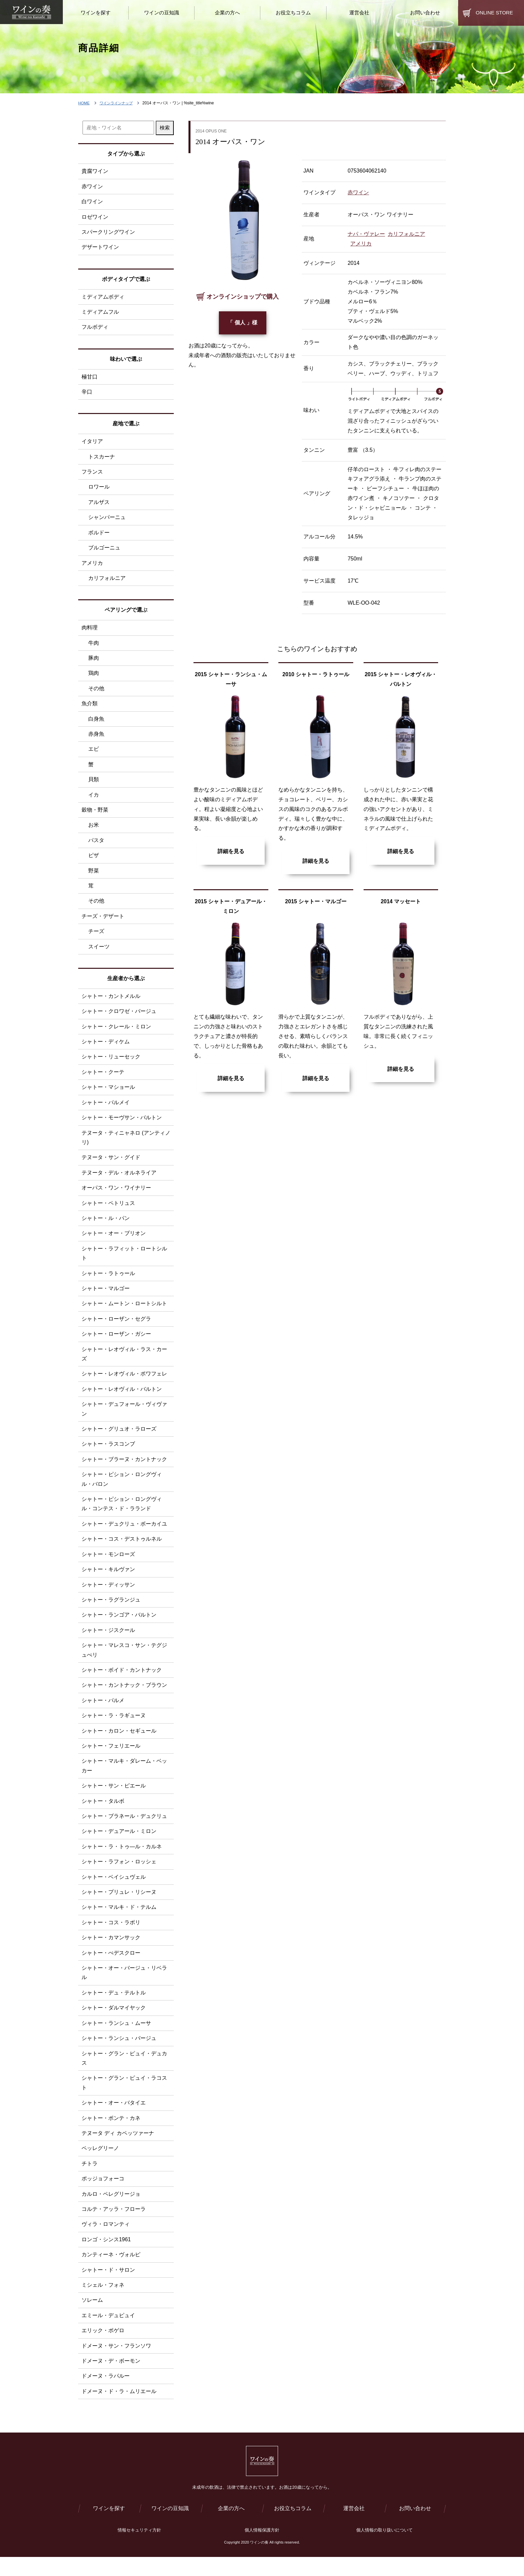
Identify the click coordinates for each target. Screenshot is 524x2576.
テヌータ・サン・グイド (111, 1164)
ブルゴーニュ (104, 550)
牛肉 (93, 645)
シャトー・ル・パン (106, 1226)
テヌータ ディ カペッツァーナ (118, 2149)
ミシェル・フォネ (103, 2302)
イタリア (92, 443)
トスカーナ (101, 458)
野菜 (93, 875)
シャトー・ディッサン (108, 1595)
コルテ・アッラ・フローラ (114, 2226)
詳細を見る (231, 851)
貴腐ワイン (95, 171)
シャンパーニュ (107, 519)
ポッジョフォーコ (103, 2195)
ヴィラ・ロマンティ (106, 2241)
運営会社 (354, 2527)
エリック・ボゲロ (103, 2348)
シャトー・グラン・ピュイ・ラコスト (124, 2098)
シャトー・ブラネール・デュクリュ (124, 1829)
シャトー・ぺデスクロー (111, 1967)
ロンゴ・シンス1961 (106, 2256)
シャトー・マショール (108, 1093)
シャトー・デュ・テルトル (114, 2007)
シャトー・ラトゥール (108, 1281)
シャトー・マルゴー (106, 1297)
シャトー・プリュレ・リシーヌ (119, 1906)
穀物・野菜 (95, 814)
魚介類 (90, 707)
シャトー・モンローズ (108, 1565)
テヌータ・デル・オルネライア (119, 1179)
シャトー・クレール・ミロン (116, 1032)
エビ (93, 753)
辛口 (87, 393)
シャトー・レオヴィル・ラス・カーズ (124, 1362)
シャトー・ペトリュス (108, 1210)
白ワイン (92, 202)
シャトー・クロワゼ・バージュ (119, 1017)
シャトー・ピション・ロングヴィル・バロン (122, 1489)
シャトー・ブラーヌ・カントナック (124, 1469)
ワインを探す (109, 2527)
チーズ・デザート (103, 921)
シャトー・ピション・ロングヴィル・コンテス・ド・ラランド (122, 1514)
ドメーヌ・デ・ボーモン (111, 2379)
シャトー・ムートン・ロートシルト (124, 1312)
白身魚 (96, 722)
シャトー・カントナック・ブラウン (124, 1697)
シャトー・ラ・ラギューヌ (114, 1727)
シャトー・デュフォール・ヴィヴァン (124, 1418)
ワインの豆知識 (170, 2527)
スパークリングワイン (108, 232)
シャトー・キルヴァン (108, 1580)
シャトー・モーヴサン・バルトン (122, 1124)
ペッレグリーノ (100, 2164)
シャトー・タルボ (103, 1814)
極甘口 (90, 378)
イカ (93, 799)
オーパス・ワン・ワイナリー (116, 1195)
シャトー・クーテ (103, 1078)
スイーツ (99, 952)
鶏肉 (93, 676)
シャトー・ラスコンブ (108, 1453)
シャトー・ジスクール (108, 1641)
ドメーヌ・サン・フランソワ (116, 2363)
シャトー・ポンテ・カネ (111, 2134)
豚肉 (93, 661)
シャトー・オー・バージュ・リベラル (124, 1987)
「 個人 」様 (242, 322)
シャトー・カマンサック (111, 1951)
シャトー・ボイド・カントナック (122, 1681)
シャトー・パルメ (103, 1712)
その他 (96, 692)
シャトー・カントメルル (111, 1002)
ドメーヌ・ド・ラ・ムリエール (119, 2409)
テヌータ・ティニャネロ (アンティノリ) (126, 1144)
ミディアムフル (100, 313)
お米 (93, 829)
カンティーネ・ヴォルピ (111, 2271)
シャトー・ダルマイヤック (114, 2022)
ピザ (93, 860)
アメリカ (361, 243)
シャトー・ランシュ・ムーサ (116, 2038)
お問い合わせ (415, 2527)
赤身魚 (96, 737)
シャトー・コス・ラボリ (111, 1936)
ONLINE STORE (494, 12)
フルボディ (95, 328)
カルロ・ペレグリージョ (111, 2210)
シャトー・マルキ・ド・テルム (119, 1921)
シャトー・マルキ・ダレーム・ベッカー (124, 1778)
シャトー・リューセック (111, 1063)
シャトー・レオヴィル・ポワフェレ (124, 1382)
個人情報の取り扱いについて (384, 2548)
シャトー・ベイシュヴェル (114, 1890)
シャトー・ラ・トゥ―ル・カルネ (122, 1860)
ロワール (99, 489)
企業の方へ (231, 2527)
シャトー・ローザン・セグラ (116, 1327)
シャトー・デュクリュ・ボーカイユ (124, 1534)
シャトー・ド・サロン (108, 2287)
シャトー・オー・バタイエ (114, 2118)
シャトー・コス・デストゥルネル (122, 1549)
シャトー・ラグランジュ (111, 1611)
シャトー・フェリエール (111, 1758)
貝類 (93, 783)
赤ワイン (358, 192)
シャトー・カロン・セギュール (119, 1743)
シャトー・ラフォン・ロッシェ (119, 1875)
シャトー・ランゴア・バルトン (119, 1626)
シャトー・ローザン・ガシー (116, 1342)
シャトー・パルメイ (106, 1109)
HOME (84, 103)
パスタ (96, 844)
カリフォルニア (406, 234)
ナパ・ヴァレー (366, 234)
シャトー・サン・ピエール (114, 1798)
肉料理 (90, 630)
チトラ (90, 2179)
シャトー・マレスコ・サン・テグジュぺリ (124, 1661)
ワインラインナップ (118, 103)
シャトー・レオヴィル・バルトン (122, 1398)
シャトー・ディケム (106, 1047)
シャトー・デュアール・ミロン (119, 1844)
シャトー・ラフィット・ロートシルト (124, 1261)
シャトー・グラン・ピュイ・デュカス (124, 2073)
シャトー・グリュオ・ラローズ (119, 1438)
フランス (92, 473)
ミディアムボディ (103, 297)
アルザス (99, 504)
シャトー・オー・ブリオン (114, 1241)
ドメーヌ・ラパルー (106, 2394)
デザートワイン (100, 247)
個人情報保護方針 (262, 2548)
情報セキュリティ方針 (139, 2548)
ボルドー (99, 534)
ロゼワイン (95, 217)
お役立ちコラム (292, 2527)
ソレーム (92, 2317)
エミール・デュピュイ (108, 2333)
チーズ (96, 936)
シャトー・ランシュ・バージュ (119, 2053)
